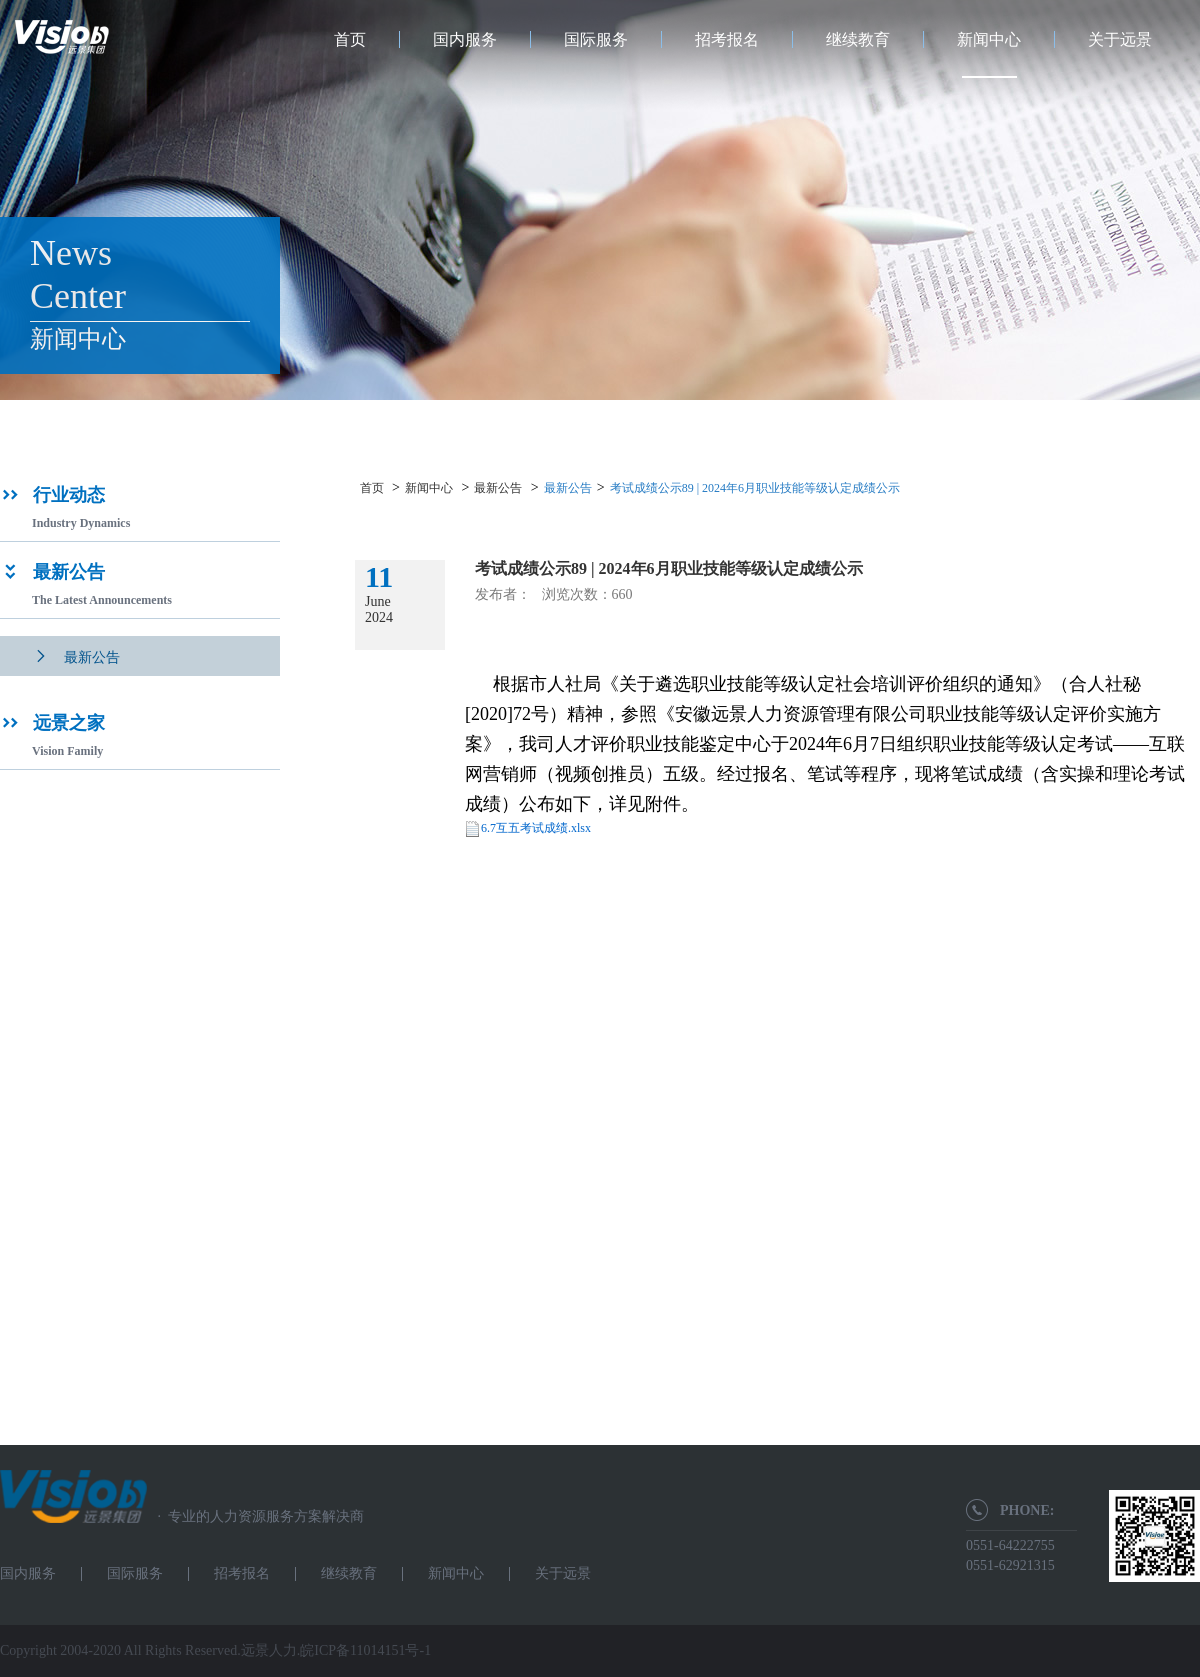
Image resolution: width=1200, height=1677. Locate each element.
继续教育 (858, 39)
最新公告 (498, 488)
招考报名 (727, 39)
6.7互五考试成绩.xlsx (536, 828)
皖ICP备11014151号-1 (365, 1650)
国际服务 (596, 39)
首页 (350, 39)
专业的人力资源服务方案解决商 (255, 1516)
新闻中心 (989, 39)
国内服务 (465, 39)
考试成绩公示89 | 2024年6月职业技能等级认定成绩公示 (755, 488)
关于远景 (1120, 39)
